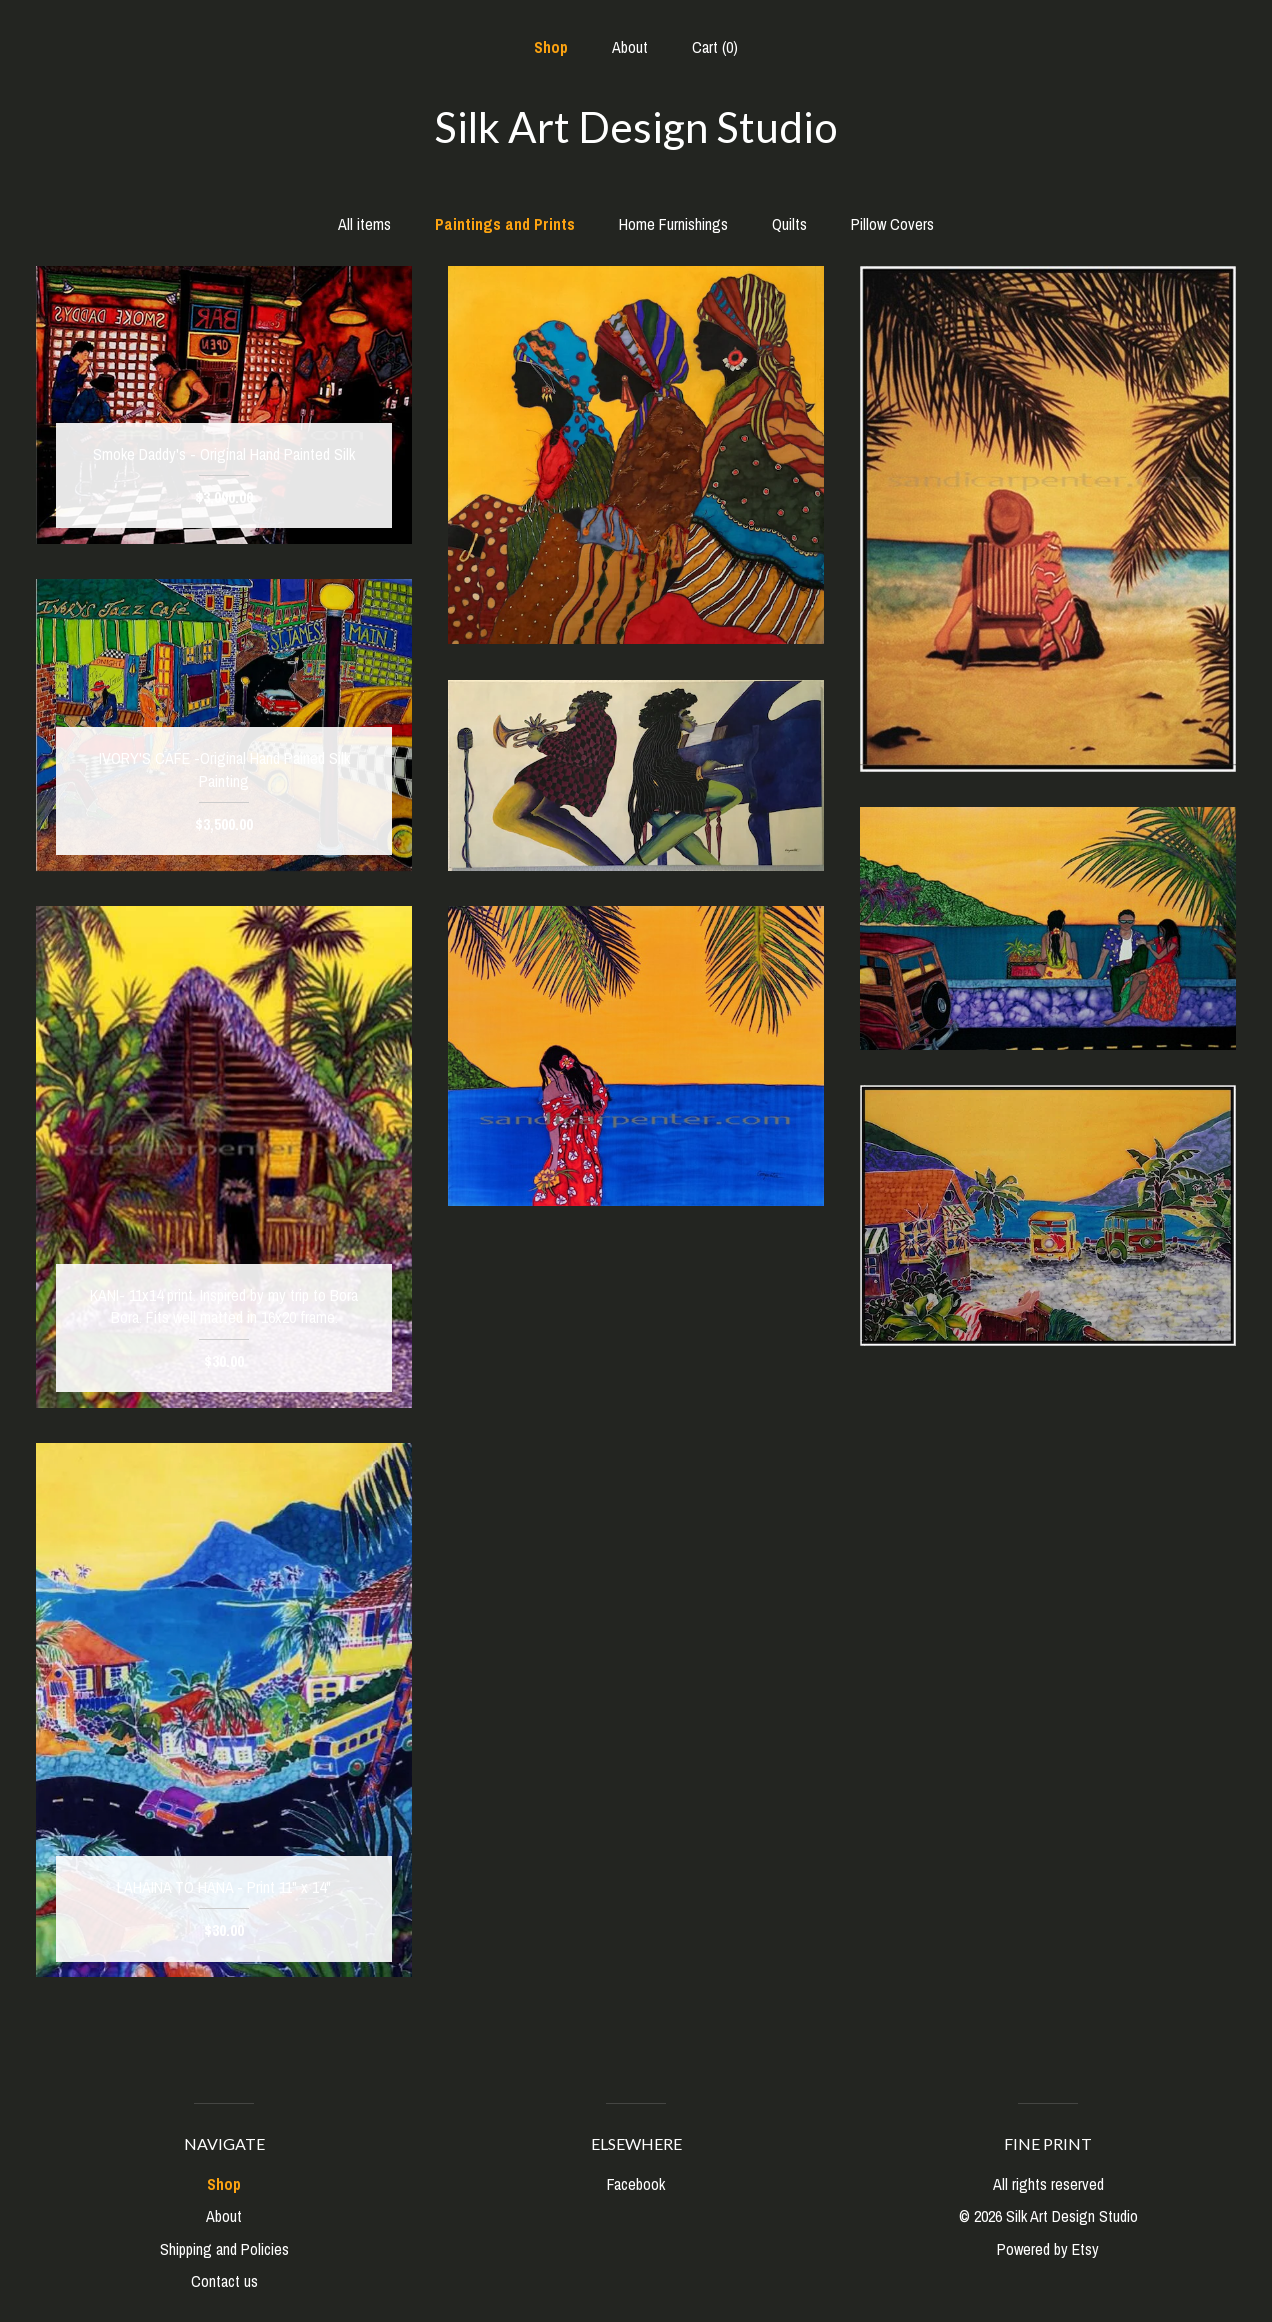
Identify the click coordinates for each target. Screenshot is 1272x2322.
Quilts (789, 224)
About (630, 47)
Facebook (636, 2184)
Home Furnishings (673, 224)
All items (364, 224)
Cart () (715, 47)
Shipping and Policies (224, 2249)
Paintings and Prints (505, 224)
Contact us (224, 2281)
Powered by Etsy (1048, 2249)
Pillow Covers (892, 224)
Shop (551, 47)
